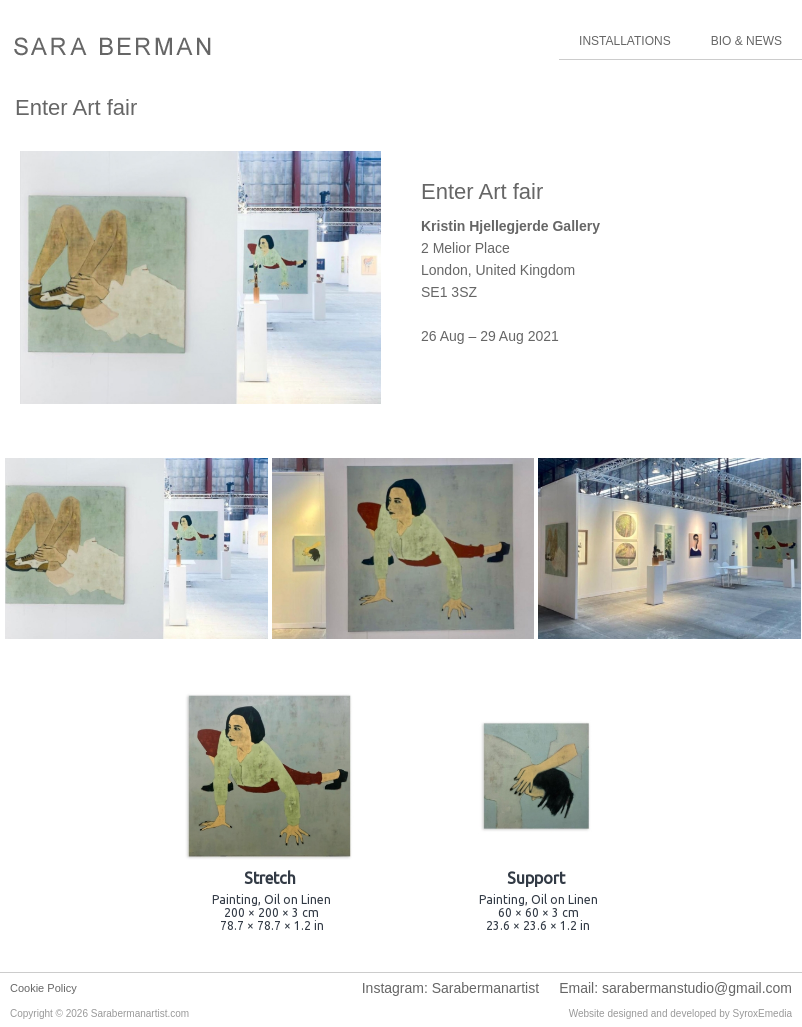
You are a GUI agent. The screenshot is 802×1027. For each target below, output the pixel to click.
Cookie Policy (43, 988)
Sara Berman (112, 47)
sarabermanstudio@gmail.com (697, 988)
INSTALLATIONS (625, 41)
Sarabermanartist (485, 988)
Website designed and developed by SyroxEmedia (680, 1013)
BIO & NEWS (746, 41)
